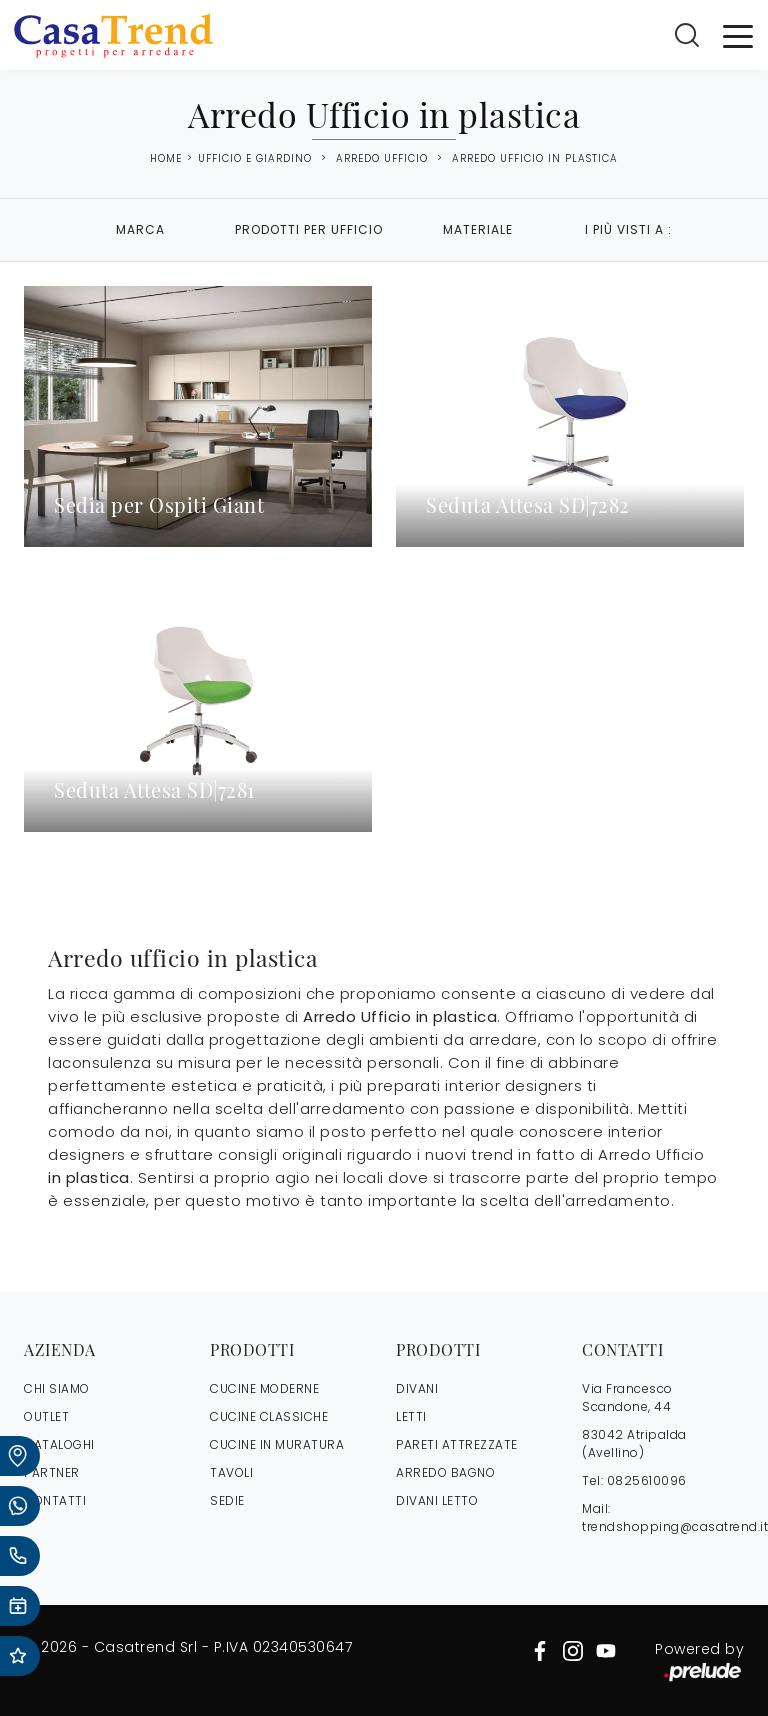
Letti (411, 1416)
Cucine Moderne (264, 1388)
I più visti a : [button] (628, 229)
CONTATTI (55, 1500)
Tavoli (231, 1472)
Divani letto (437, 1500)
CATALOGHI (59, 1444)
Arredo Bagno (445, 1472)
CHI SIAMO (57, 1388)
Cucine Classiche (269, 1416)
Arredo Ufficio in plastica (535, 158)
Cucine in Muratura (277, 1444)
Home (166, 159)
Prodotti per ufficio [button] (309, 229)
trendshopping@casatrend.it (675, 1526)
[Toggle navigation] (738, 35)
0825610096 (647, 1480)
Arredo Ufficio (382, 158)
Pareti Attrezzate (457, 1444)
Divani (417, 1388)
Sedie (227, 1500)
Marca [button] (140, 229)
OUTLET (46, 1416)
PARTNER (52, 1472)
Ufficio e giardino (255, 158)
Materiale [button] (478, 229)
